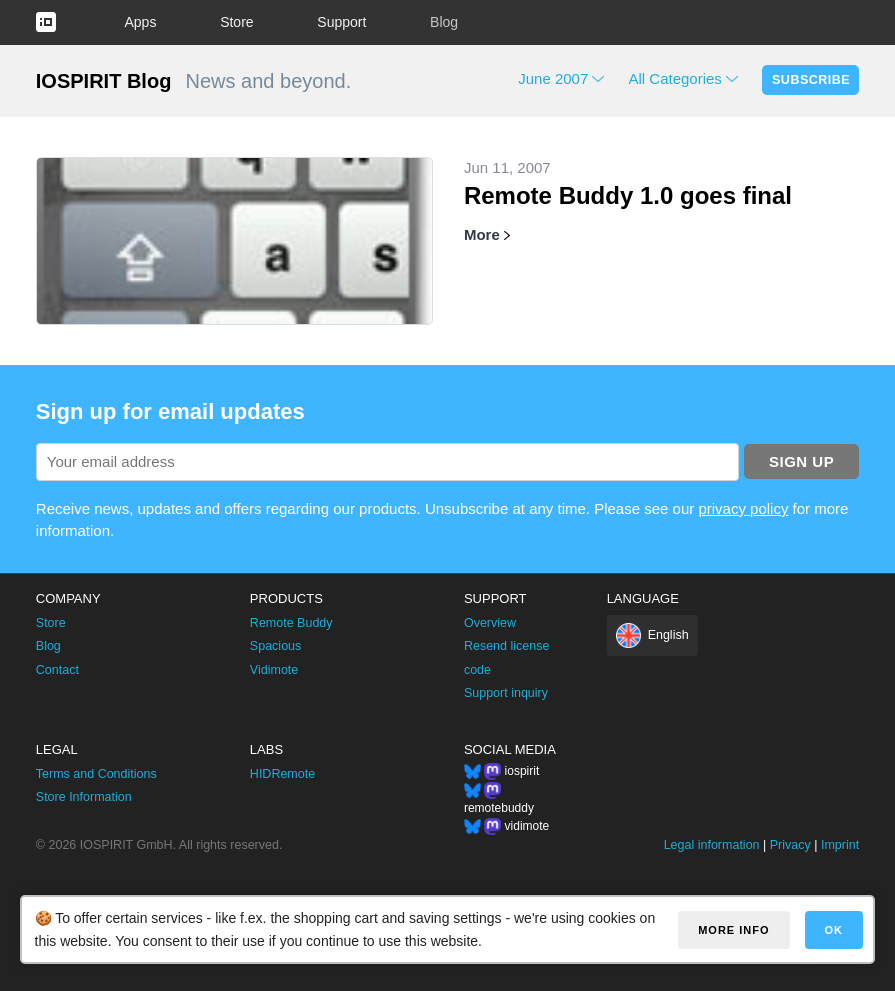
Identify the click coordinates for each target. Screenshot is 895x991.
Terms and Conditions (96, 774)
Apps (141, 22)
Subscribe (811, 80)
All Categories (674, 78)
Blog (444, 22)
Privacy (790, 845)
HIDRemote (282, 774)
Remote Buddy (291, 623)
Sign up (801, 461)
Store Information (84, 797)
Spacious (275, 646)
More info (733, 930)
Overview (490, 623)
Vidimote (274, 670)
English (668, 635)
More (482, 234)
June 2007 (553, 78)
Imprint (840, 845)
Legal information (712, 845)
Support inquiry (506, 693)
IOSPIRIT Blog (104, 81)
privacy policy (743, 508)
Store (236, 22)
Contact (57, 670)
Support (341, 22)
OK (834, 930)
